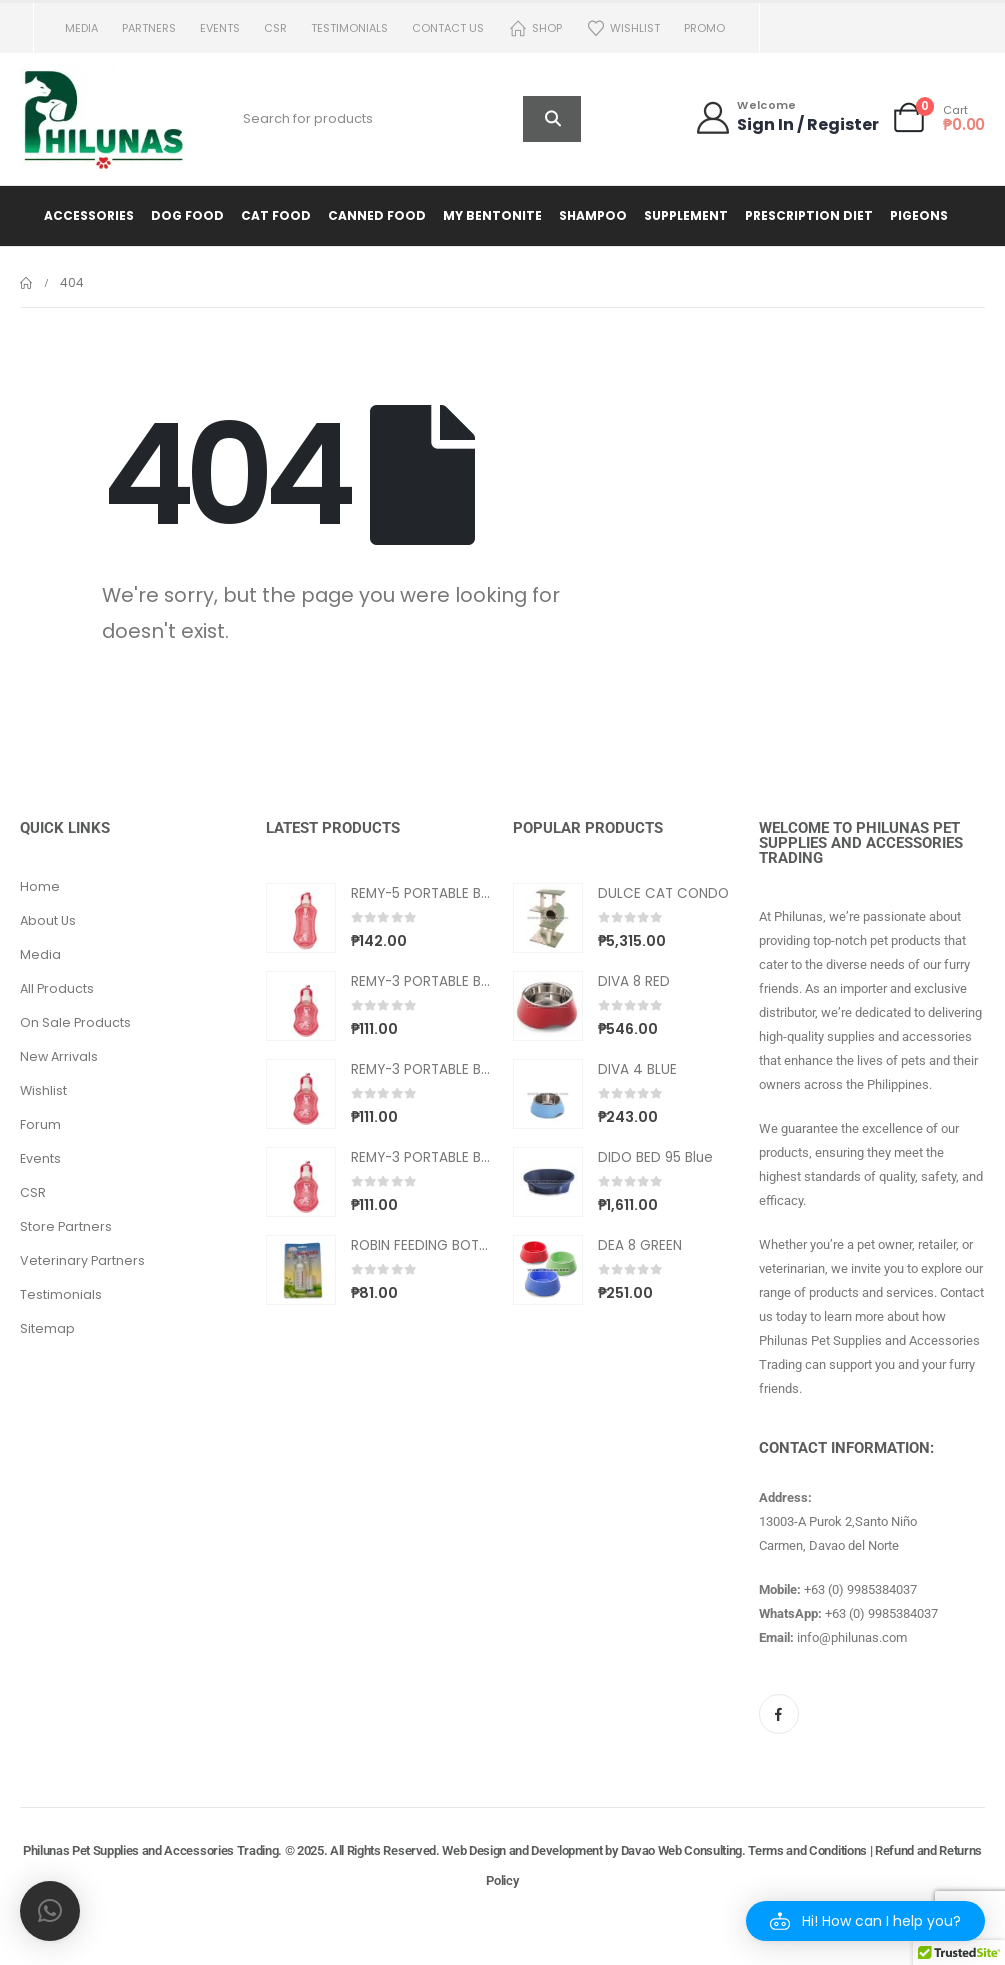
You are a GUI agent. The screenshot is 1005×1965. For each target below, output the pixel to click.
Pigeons (919, 215)
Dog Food (187, 215)
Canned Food (377, 215)
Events (220, 28)
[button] (865, 1921)
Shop (535, 28)
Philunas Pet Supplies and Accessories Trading (150, 1850)
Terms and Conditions (807, 1850)
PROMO (704, 28)
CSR (275, 28)
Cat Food (276, 215)
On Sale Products (75, 1022)
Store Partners (66, 1226)
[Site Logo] (105, 119)
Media (81, 28)
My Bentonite (492, 215)
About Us (48, 920)
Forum (40, 1124)
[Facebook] (779, 1714)
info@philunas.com (852, 1637)
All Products (57, 988)
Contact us (448, 28)
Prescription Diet (809, 215)
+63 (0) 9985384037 (860, 1589)
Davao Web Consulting (682, 1850)
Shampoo (593, 215)
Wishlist (623, 28)
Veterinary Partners (82, 1260)
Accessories (89, 215)
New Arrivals (59, 1056)
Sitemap (47, 1328)
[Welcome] (786, 117)
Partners (149, 28)
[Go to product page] (301, 918)
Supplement (686, 215)
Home (40, 886)
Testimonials (349, 28)
